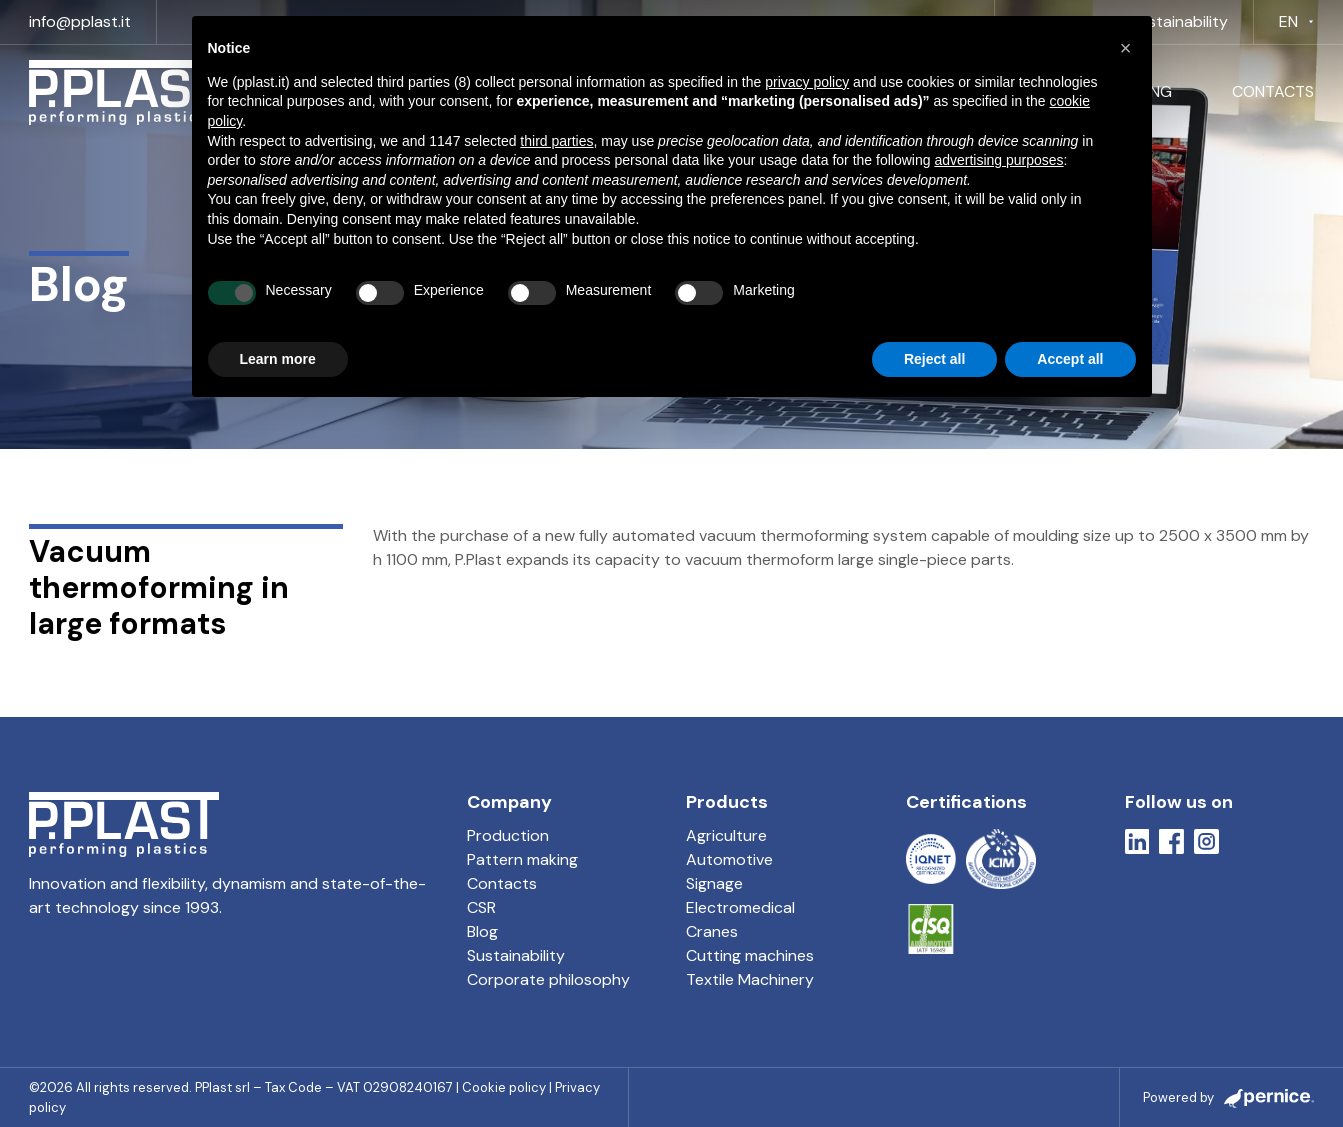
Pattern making (522, 859)
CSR (481, 907)
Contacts (1273, 91)
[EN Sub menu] (1311, 22)
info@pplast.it (80, 21)
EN (1288, 21)
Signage (714, 883)
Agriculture (726, 835)
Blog (482, 931)
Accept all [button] (1070, 359)
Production (508, 835)
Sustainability (1179, 21)
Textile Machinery (750, 979)
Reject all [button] (934, 359)
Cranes (712, 931)
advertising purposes (998, 160)
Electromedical (740, 907)
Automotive (729, 859)
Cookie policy (504, 1087)
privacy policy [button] (807, 82)
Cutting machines (750, 955)
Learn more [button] (278, 359)
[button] (1126, 48)
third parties (556, 141)
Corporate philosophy (548, 979)
